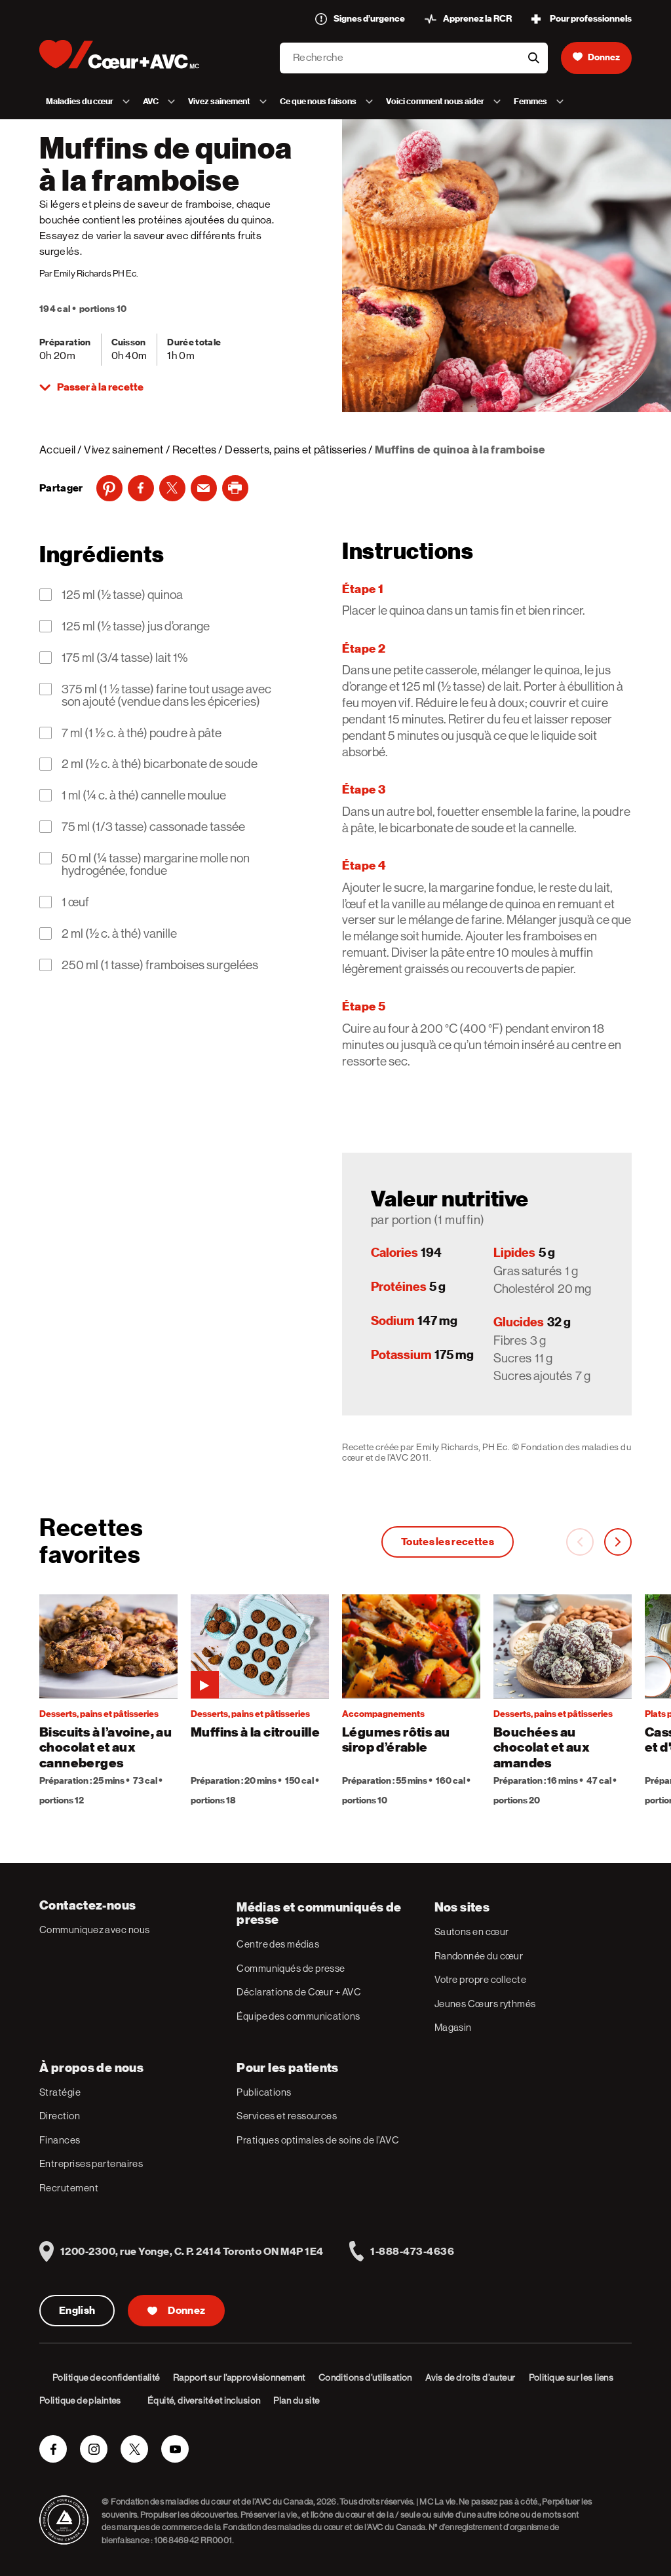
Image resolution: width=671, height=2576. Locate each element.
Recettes (194, 449)
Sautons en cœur (471, 1931)
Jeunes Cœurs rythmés (485, 2003)
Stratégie (60, 2092)
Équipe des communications (298, 2016)
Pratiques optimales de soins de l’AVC (318, 2139)
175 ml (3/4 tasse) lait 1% (124, 657)
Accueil (57, 449)
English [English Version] (77, 2310)
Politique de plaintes (80, 2400)
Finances (60, 2139)
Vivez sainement (123, 449)
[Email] (204, 488)
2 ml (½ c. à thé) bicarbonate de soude (160, 764)
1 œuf (75, 902)
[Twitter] (172, 488)
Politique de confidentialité (106, 2377)
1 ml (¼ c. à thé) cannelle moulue (144, 795)
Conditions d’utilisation (365, 2377)
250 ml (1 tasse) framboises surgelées (160, 965)
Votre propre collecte (480, 1979)
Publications (264, 2092)
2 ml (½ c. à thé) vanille (119, 933)
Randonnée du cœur (479, 1955)
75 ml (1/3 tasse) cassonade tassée (153, 826)
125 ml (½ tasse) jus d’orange (136, 626)
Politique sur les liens (571, 2377)
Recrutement (68, 2187)
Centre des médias (278, 1944)
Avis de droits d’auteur (470, 2377)
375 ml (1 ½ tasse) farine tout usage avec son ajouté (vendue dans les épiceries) (166, 695)
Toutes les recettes (447, 1541)
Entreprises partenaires (91, 2163)
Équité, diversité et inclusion (204, 2400)
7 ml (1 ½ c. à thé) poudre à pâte (141, 733)
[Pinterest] (109, 488)
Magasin (453, 2027)
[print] (235, 488)
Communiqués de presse (291, 1968)
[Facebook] (141, 488)
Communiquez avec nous (94, 1929)
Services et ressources (287, 2115)
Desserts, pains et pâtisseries (295, 449)
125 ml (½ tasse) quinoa (122, 594)
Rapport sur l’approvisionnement (239, 2377)
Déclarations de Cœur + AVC (299, 1991)
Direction (59, 2115)
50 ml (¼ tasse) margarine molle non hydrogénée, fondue (156, 864)
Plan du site (296, 2400)
